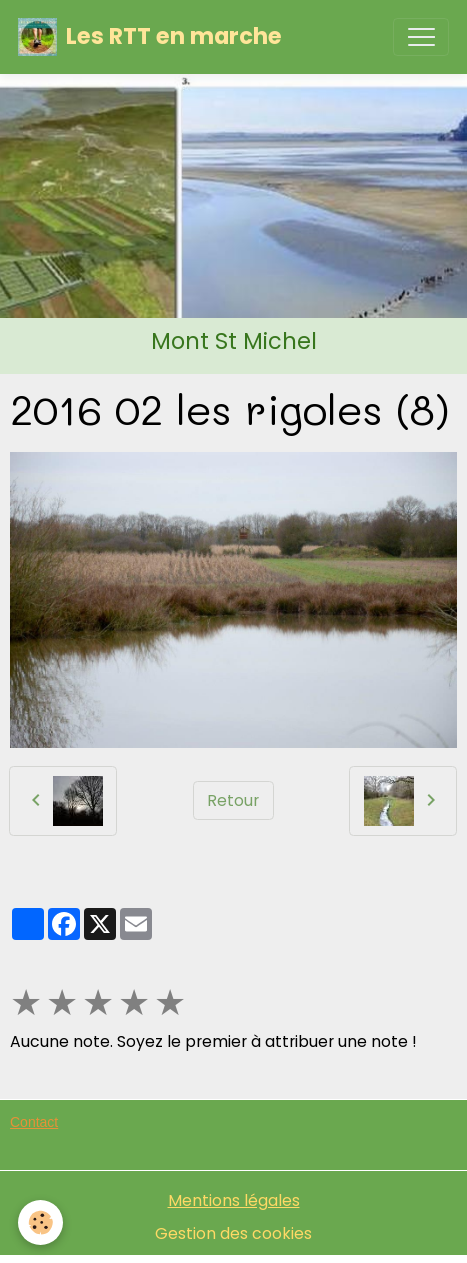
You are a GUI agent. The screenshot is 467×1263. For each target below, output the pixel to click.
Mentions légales (234, 1200)
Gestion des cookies (233, 1233)
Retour (233, 800)
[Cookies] (40, 1222)
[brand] (150, 37)
